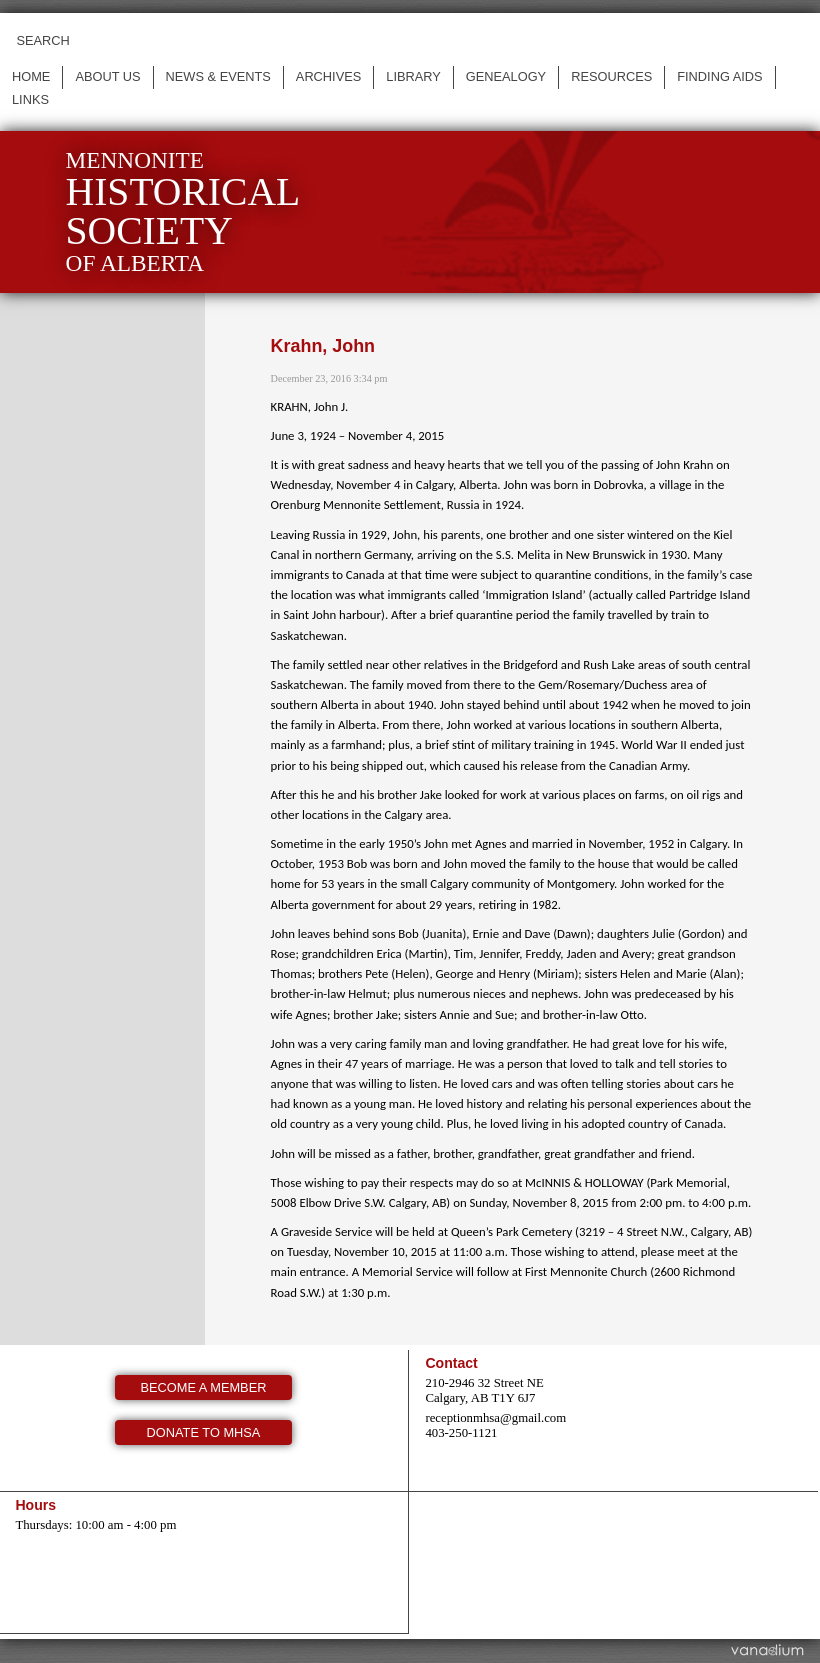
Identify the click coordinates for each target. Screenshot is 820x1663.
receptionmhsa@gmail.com (495, 1418)
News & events (218, 76)
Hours (35, 1505)
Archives (328, 76)
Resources (611, 76)
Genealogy (506, 76)
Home (31, 76)
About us (107, 76)
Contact (451, 1363)
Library (413, 76)
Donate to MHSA (204, 1432)
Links (30, 99)
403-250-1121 (461, 1433)
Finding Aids (719, 76)
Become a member (204, 1387)
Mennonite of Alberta (183, 211)
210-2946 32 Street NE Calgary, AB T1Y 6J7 (484, 1390)
